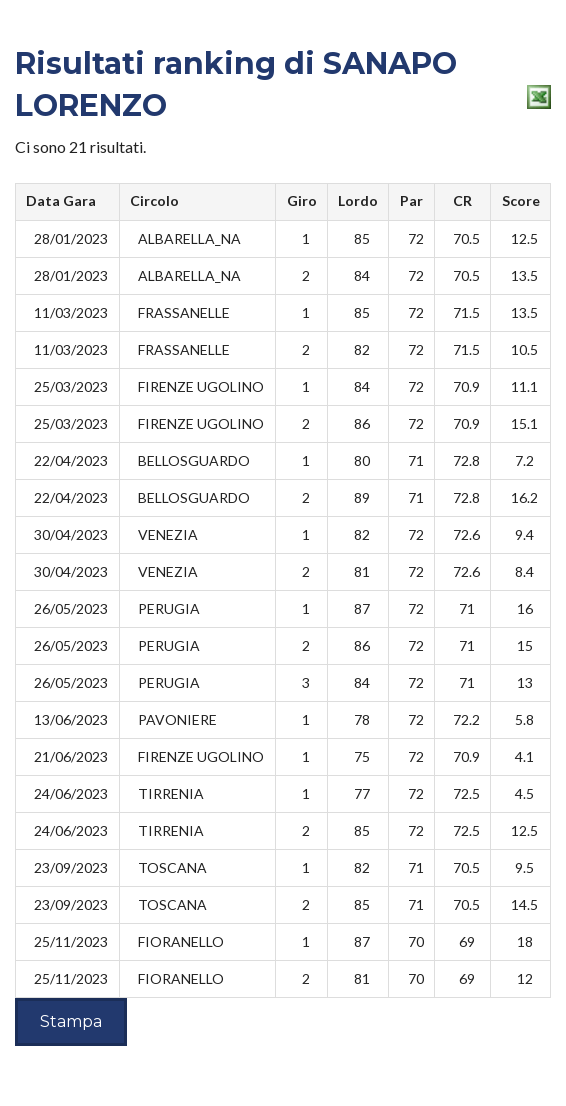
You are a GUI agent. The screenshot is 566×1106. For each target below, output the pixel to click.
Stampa (71, 1021)
